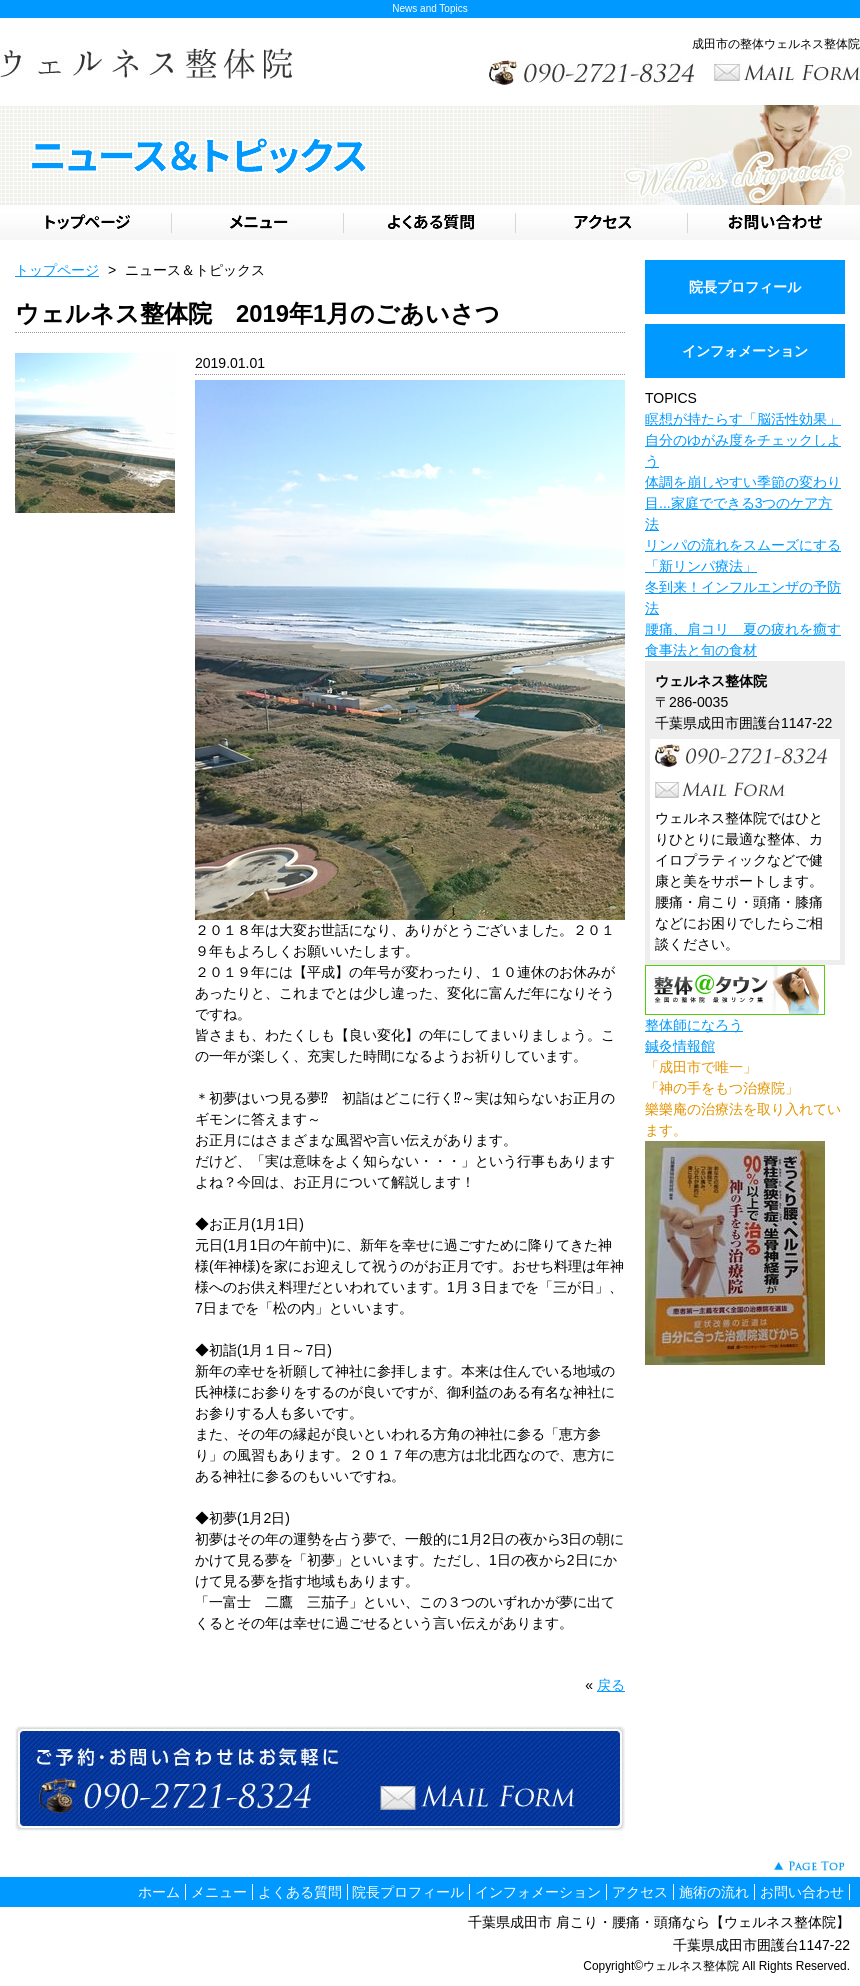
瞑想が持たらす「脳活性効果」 (743, 419)
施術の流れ (714, 1892)
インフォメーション (745, 351)
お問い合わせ (802, 1892)
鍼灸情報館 (680, 1046)
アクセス (640, 1892)
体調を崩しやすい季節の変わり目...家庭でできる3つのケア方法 (743, 503)
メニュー (219, 1892)
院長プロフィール (745, 287)
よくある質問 (300, 1892)
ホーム (159, 1892)
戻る (611, 1685)
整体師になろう (694, 1025)
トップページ (57, 270)
